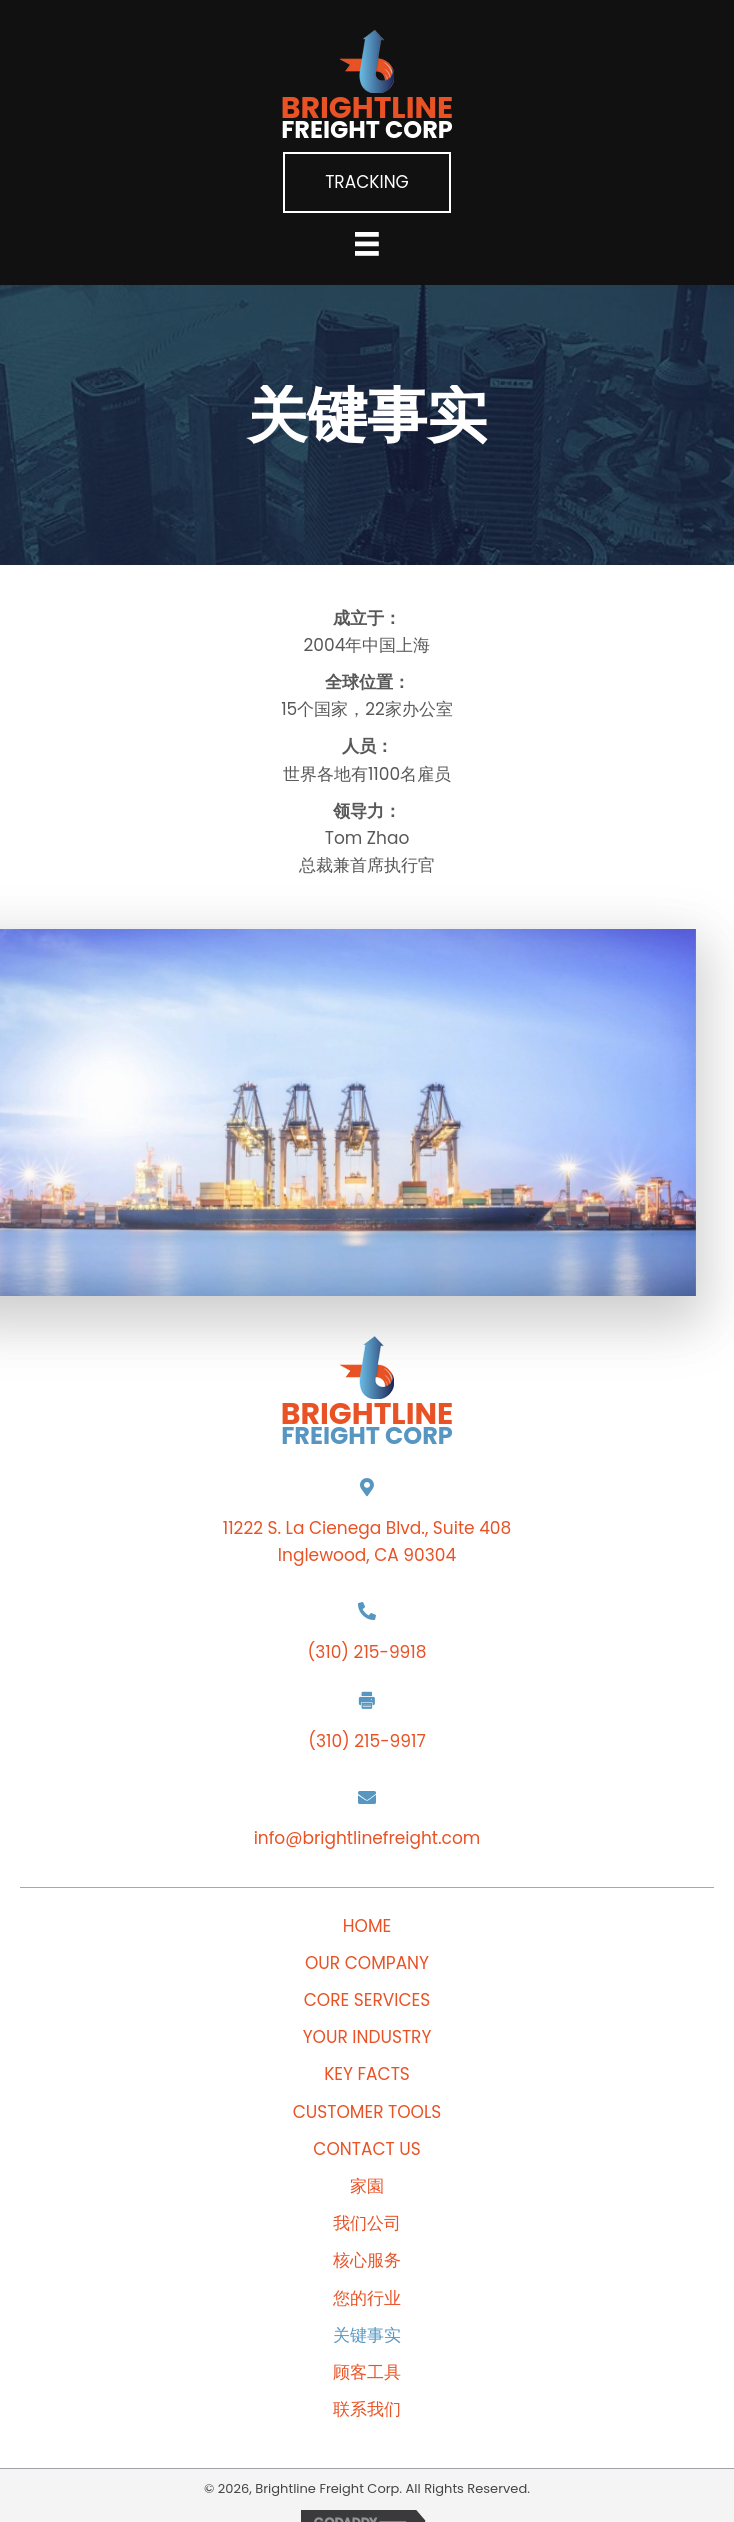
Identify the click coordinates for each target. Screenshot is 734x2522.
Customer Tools (367, 2112)
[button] (367, 182)
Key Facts (367, 2074)
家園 (367, 2186)
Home (367, 1926)
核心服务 (367, 2260)
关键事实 (367, 2335)
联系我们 (367, 2409)
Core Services (367, 2000)
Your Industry (367, 2037)
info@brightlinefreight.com (367, 1838)
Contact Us (366, 2149)
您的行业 (367, 2298)
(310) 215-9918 (367, 1652)
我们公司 (367, 2223)
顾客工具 (367, 2372)
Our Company (367, 1963)
